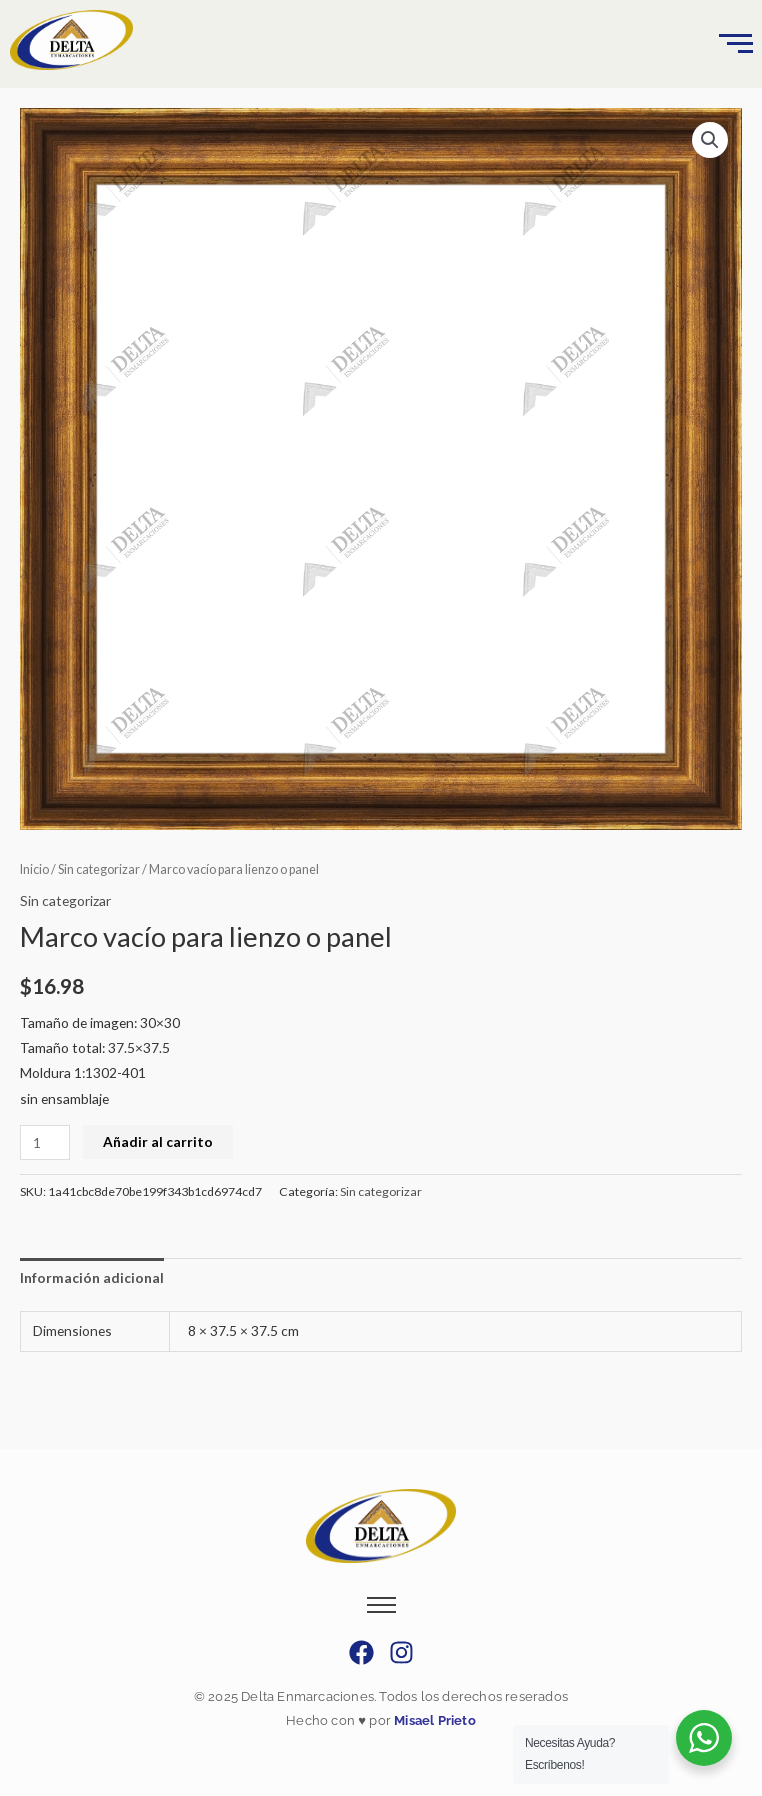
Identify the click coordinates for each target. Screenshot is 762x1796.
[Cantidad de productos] (45, 1142)
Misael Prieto (433, 1720)
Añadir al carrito (158, 1141)
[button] (710, 140)
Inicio (34, 869)
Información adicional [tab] (92, 1277)
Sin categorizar (99, 869)
